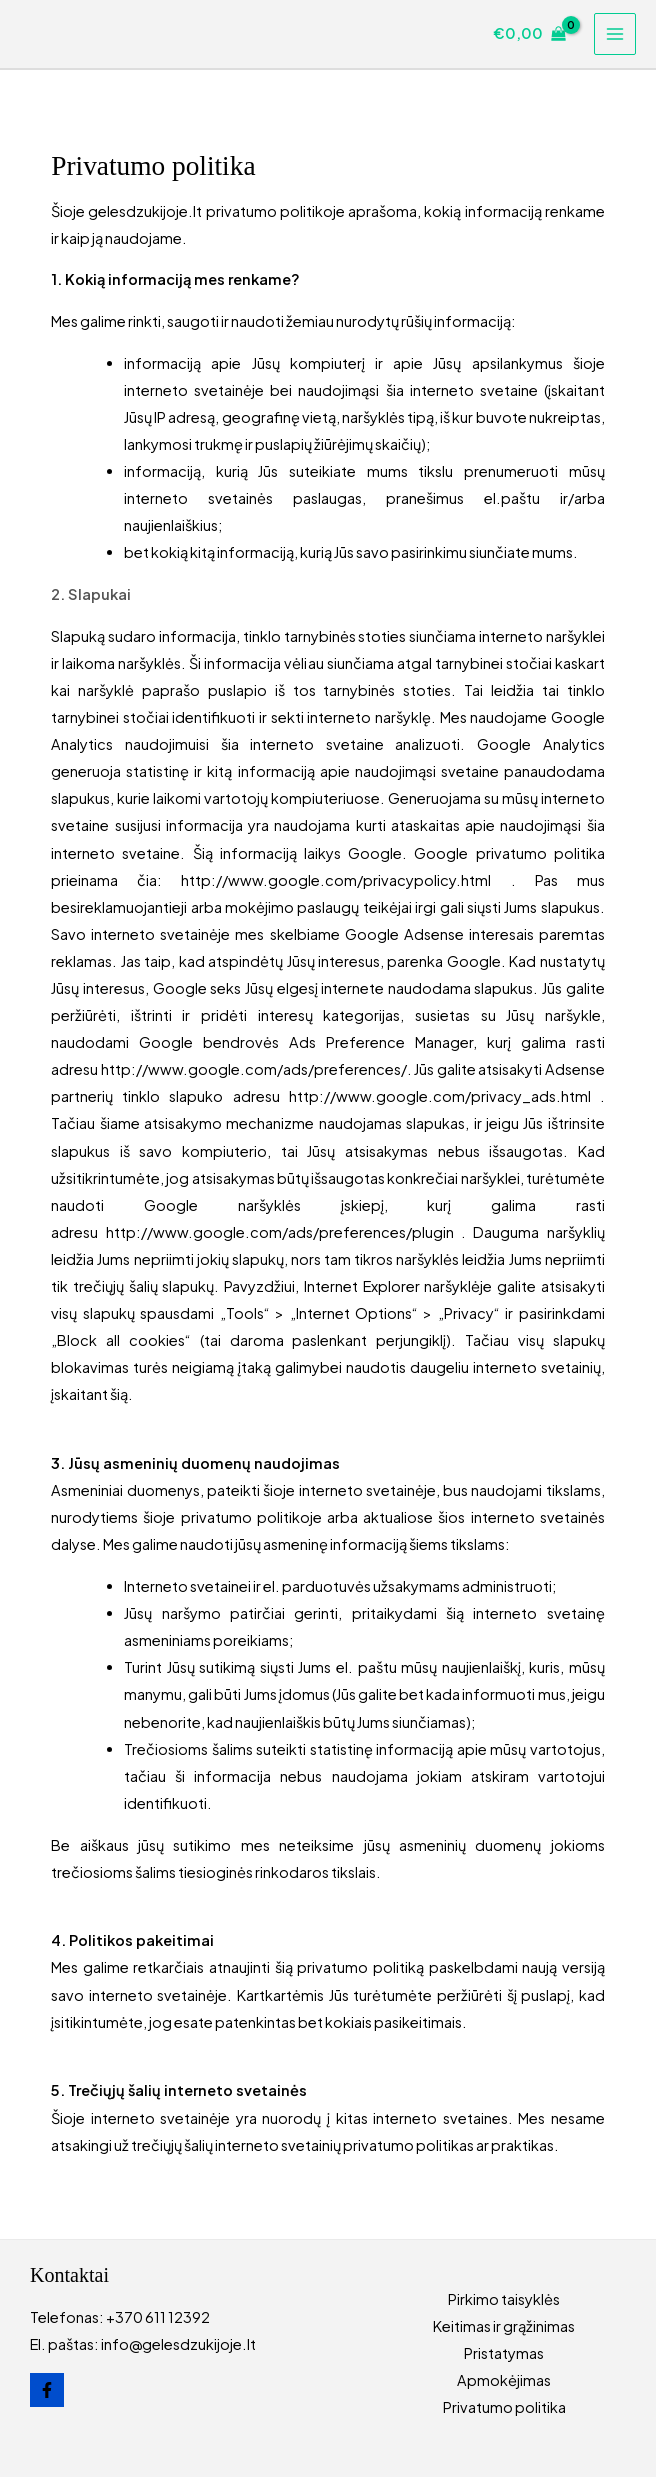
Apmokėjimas (504, 2380)
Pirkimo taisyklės (504, 2299)
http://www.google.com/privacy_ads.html (444, 1096)
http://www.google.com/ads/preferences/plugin (283, 1232)
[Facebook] (47, 2390)
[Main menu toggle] (615, 34)
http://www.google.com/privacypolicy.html (345, 880)
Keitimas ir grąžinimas (504, 2326)
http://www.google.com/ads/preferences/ (254, 1069)
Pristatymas (504, 2353)
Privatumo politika (504, 2407)
